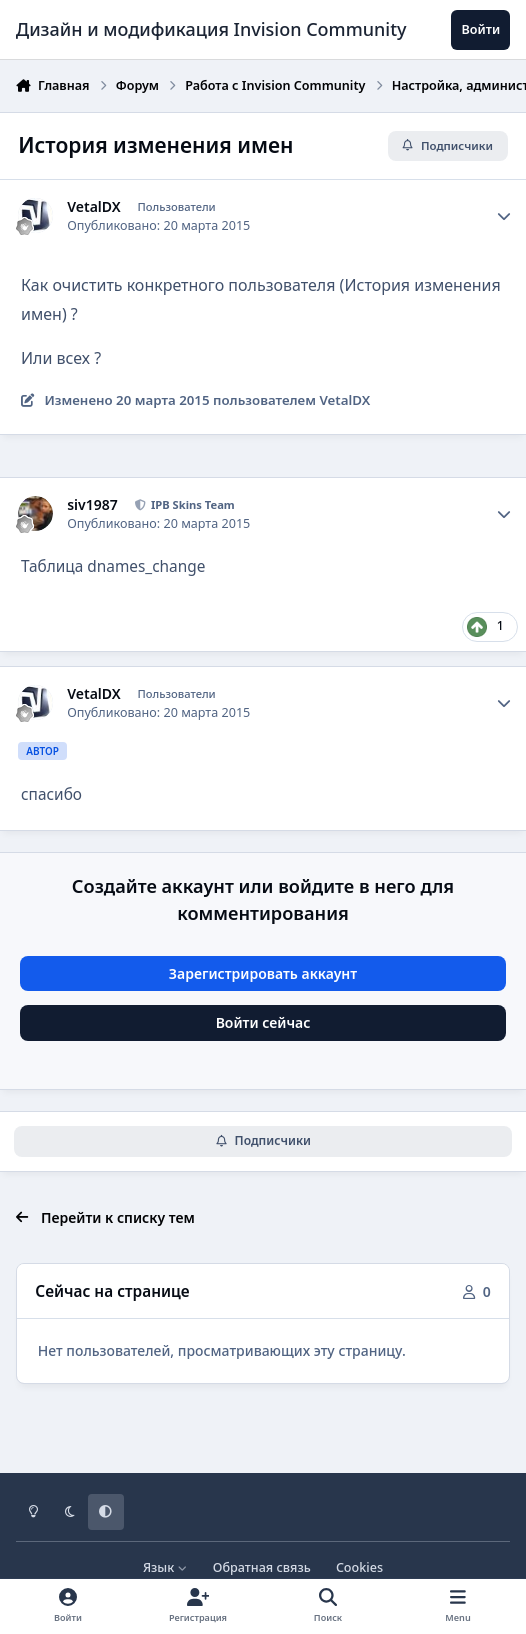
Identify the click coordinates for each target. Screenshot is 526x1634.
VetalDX (93, 207)
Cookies (359, 1567)
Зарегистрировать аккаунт (263, 973)
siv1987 (92, 505)
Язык (165, 1567)
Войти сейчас (263, 1022)
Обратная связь (262, 1567)
